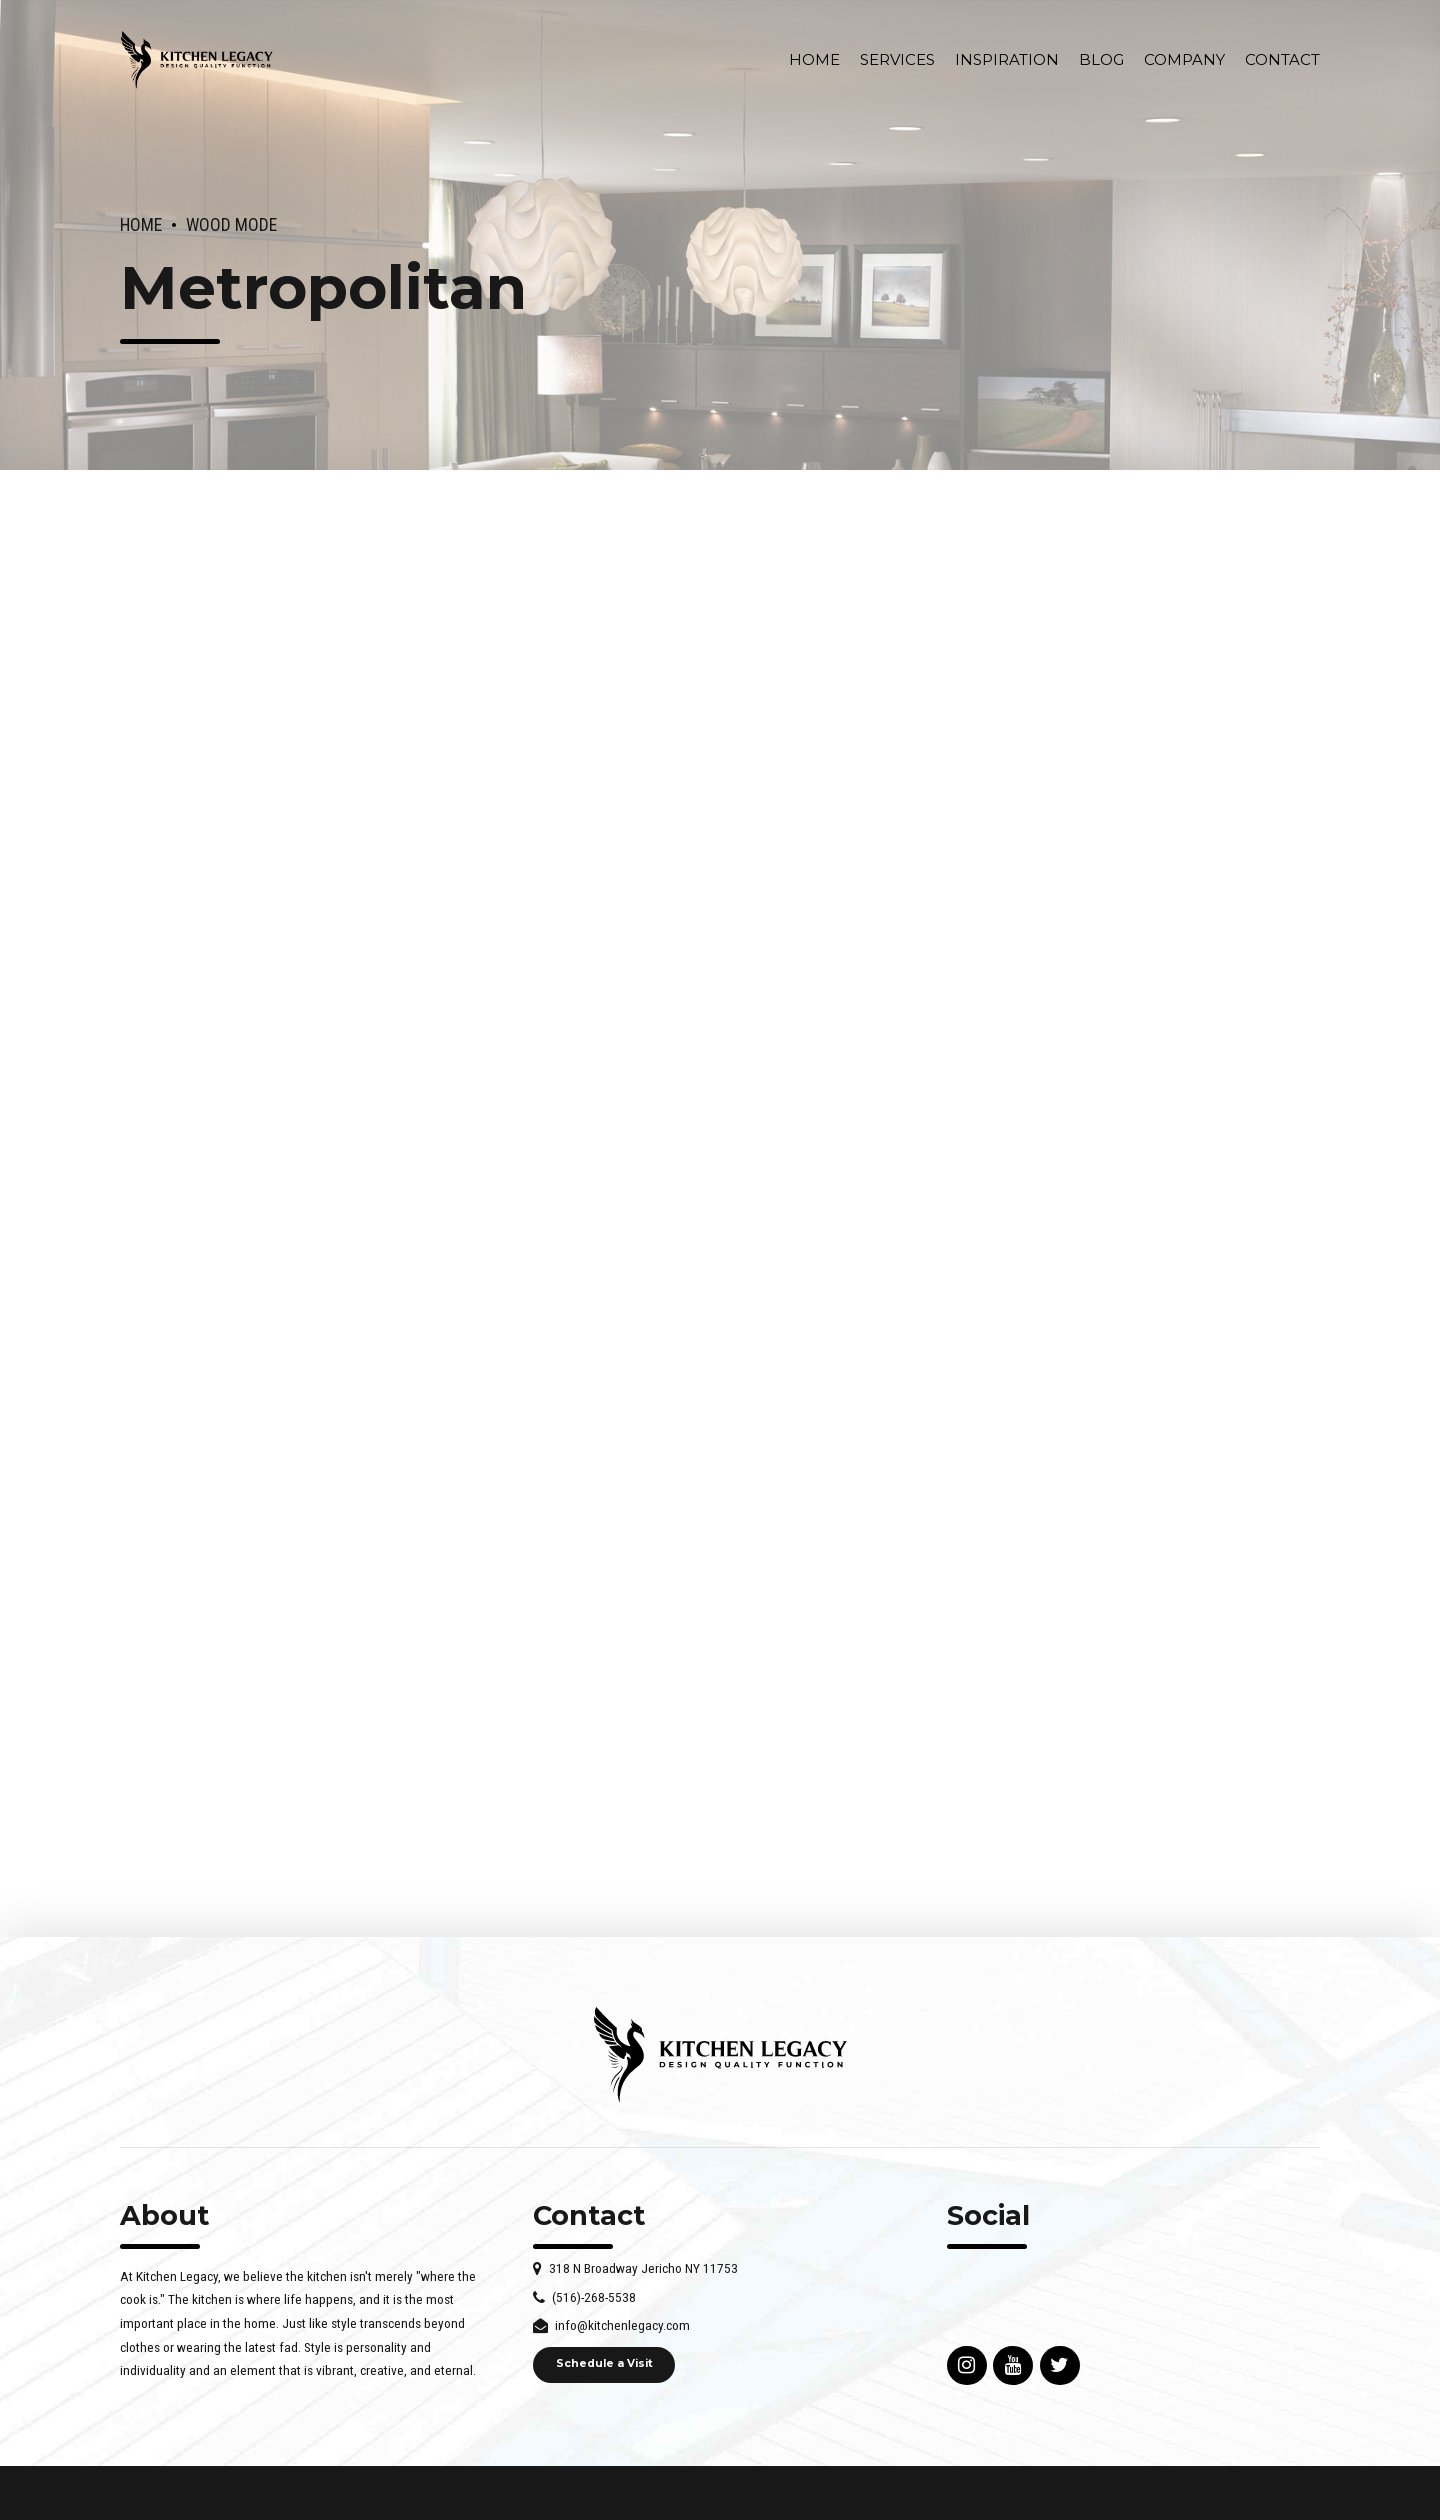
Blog (1101, 59)
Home (814, 59)
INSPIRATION (1007, 59)
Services (897, 59)
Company (1184, 59)
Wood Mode (231, 225)
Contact (1282, 59)
